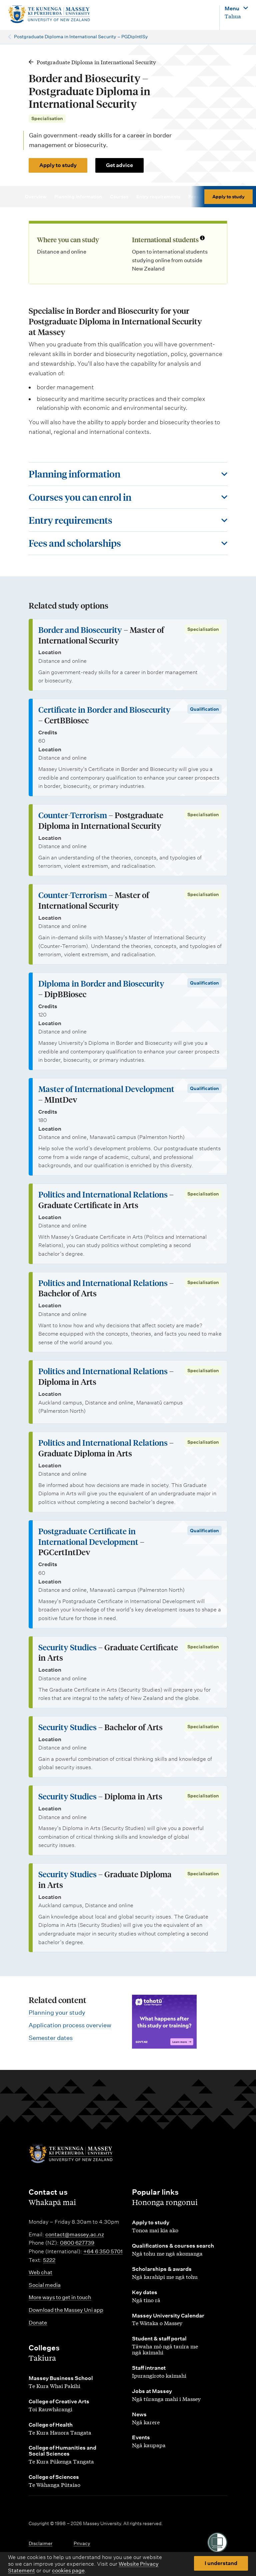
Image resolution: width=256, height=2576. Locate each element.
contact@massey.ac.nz (74, 2234)
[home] (49, 14)
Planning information (81, 197)
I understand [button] (221, 2563)
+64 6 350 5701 (103, 2251)
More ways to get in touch (60, 2297)
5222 (49, 2260)
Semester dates (51, 2037)
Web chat (40, 2272)
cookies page (68, 2570)
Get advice (119, 165)
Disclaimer (40, 2543)
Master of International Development (106, 1089)
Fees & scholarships (213, 197)
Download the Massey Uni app (66, 2310)
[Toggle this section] (128, 473)
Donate (38, 2322)
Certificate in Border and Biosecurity (104, 709)
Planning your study (57, 2012)
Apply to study (58, 165)
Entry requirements (161, 197)
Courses (122, 197)
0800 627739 (77, 2243)
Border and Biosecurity (80, 630)
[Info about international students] (202, 238)
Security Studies (67, 1647)
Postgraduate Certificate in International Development (88, 1536)
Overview (38, 197)
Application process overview (70, 2025)
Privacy (82, 2543)
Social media (45, 2285)
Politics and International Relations (103, 1194)
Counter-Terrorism (72, 815)
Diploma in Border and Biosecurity (101, 983)
